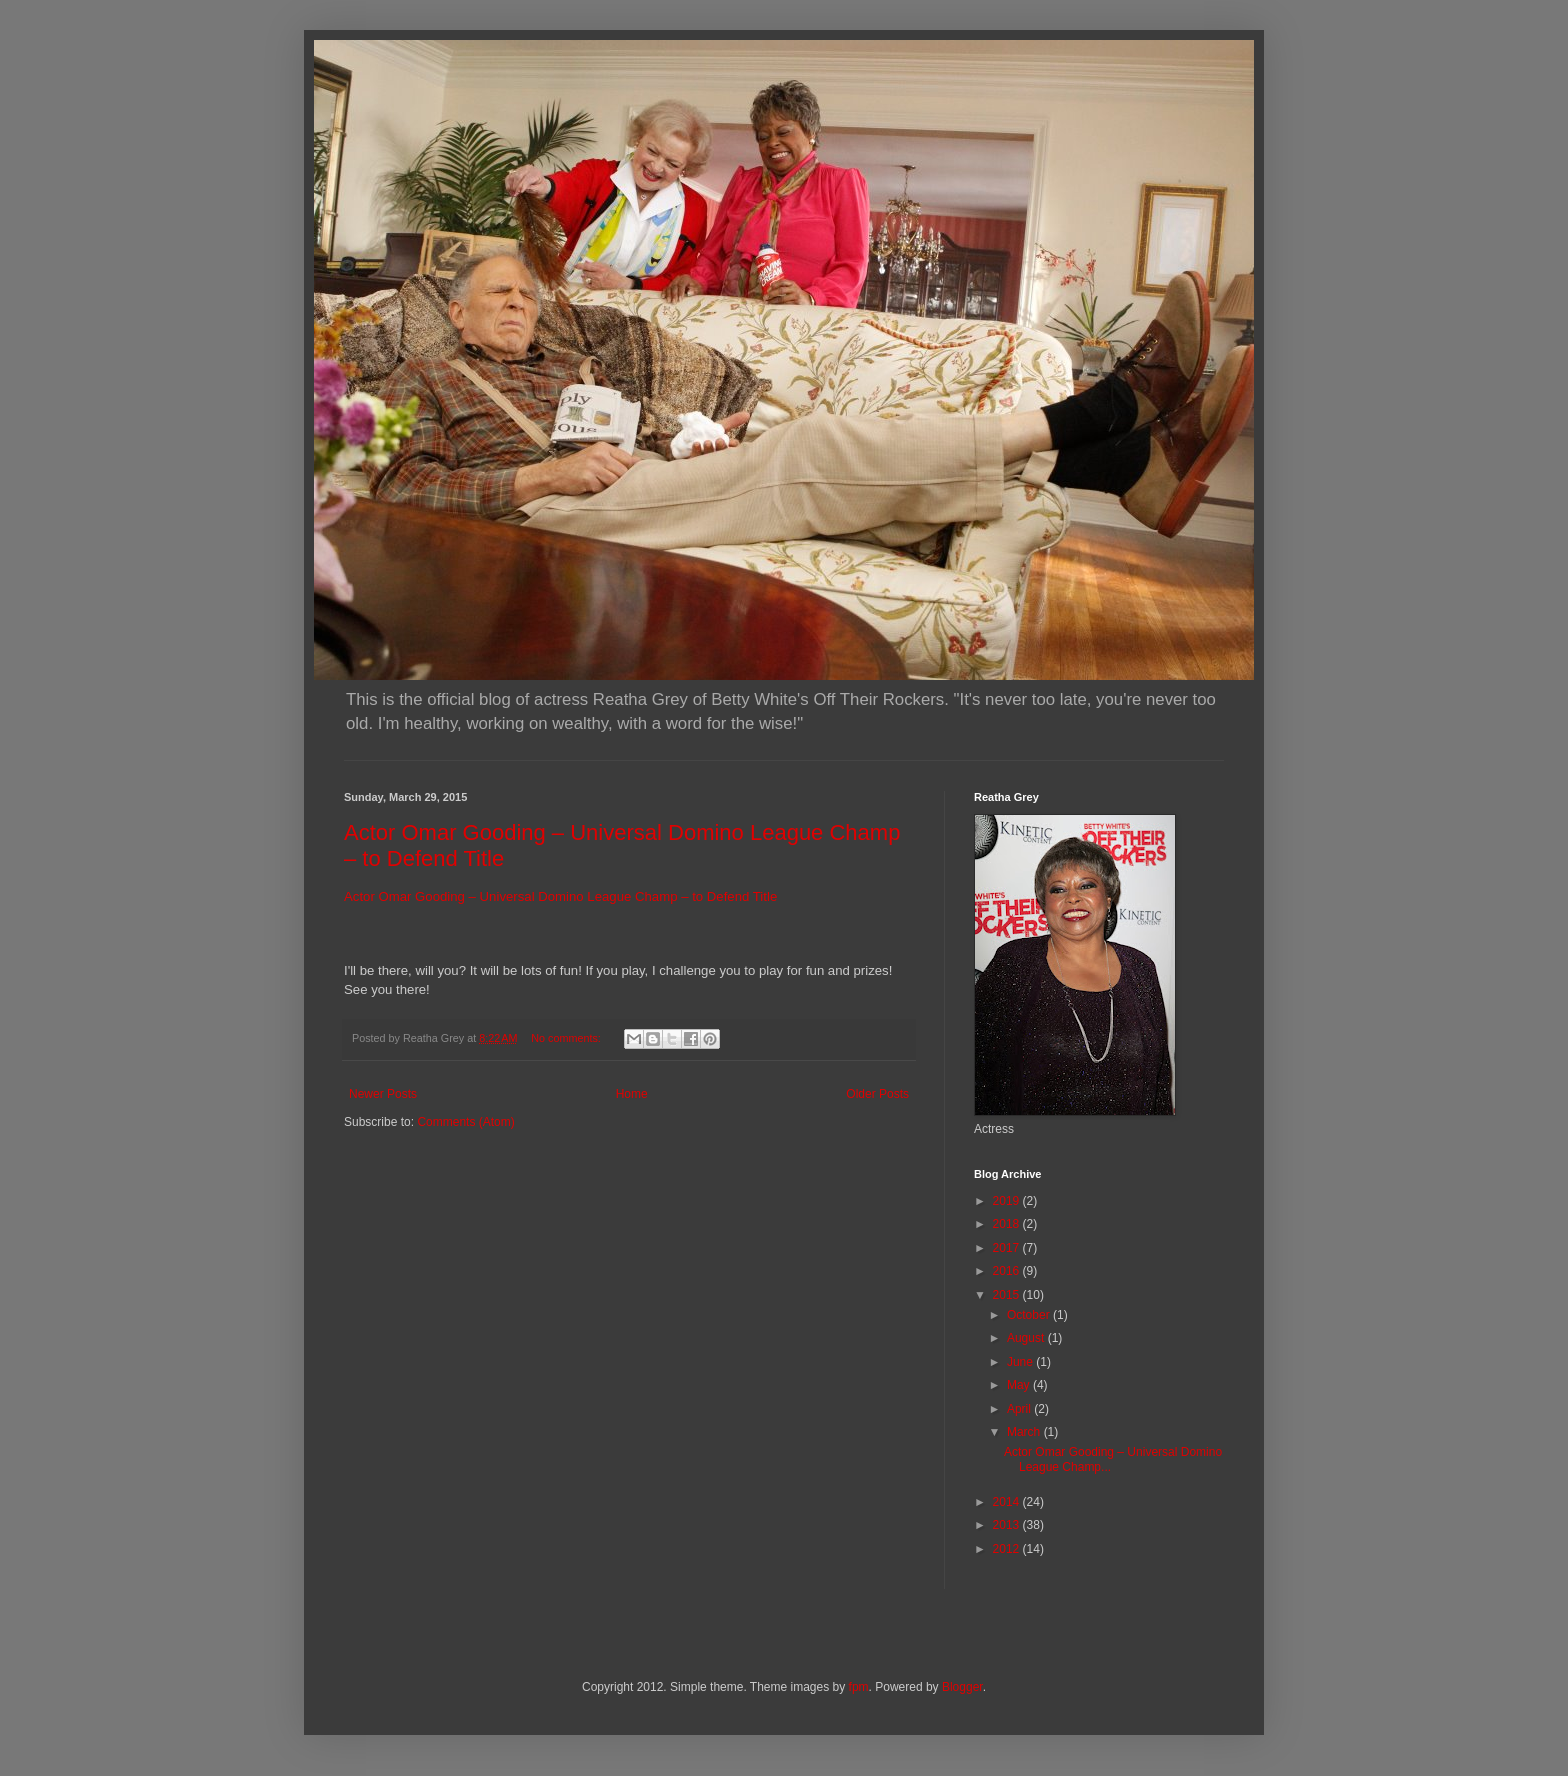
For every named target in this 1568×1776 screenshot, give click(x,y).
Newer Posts (383, 1094)
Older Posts (877, 1094)
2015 (1008, 1295)
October (1030, 1315)
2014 (1008, 1502)
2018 (1008, 1224)
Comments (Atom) (465, 1122)
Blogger (962, 1687)
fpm (859, 1687)
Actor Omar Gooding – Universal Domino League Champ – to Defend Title (560, 896)
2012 (1008, 1549)
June (1021, 1362)
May (1020, 1385)
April (1020, 1409)
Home (632, 1094)
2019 (1008, 1201)
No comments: (567, 1038)
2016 (1008, 1271)
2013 (1008, 1525)
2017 (1008, 1248)
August (1027, 1338)
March (1025, 1432)
